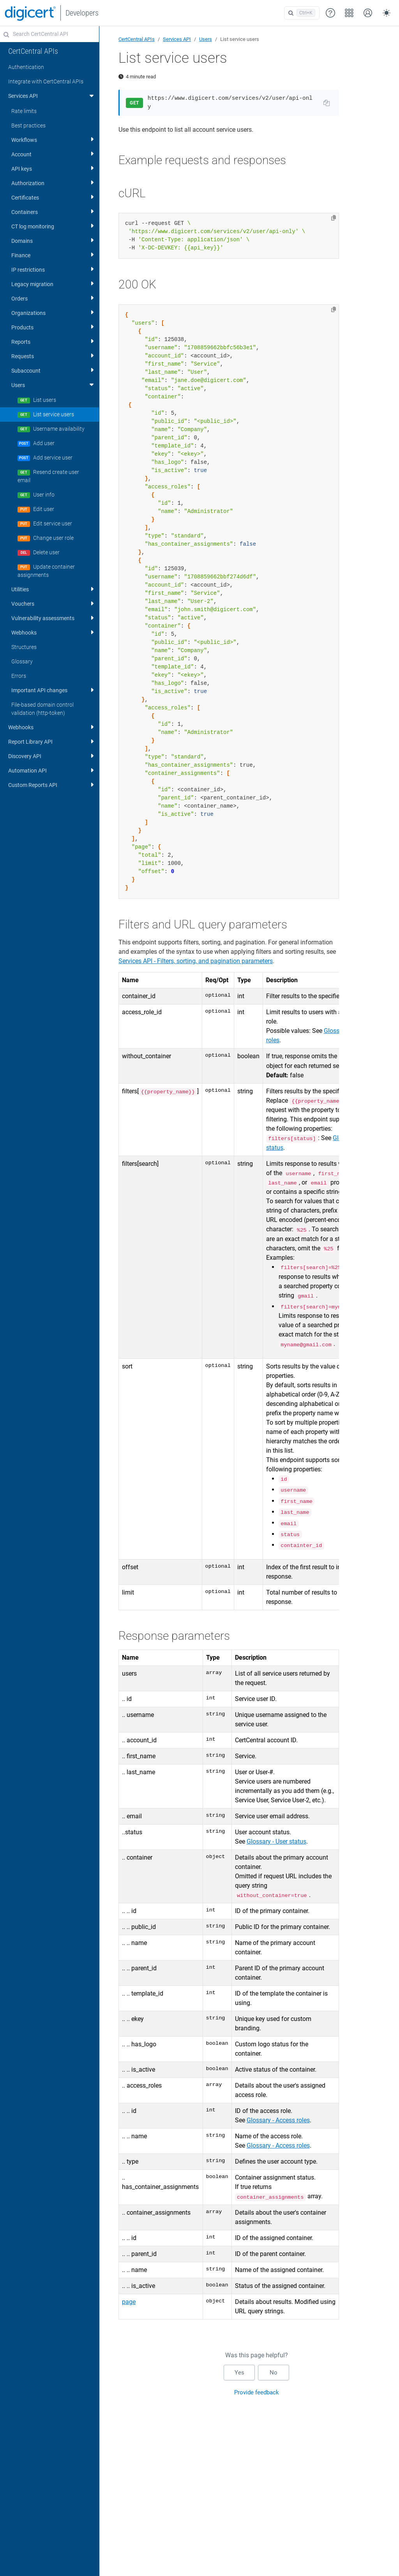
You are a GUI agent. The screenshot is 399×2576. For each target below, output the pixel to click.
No (273, 2372)
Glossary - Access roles (278, 2120)
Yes (239, 2372)
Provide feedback (256, 2392)
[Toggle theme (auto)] (386, 13)
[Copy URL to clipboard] (326, 103)
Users (205, 39)
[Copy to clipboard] (333, 218)
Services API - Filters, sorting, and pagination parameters (195, 961)
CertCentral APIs (136, 39)
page (129, 2301)
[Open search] (302, 12)
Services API (177, 39)
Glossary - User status (276, 1841)
